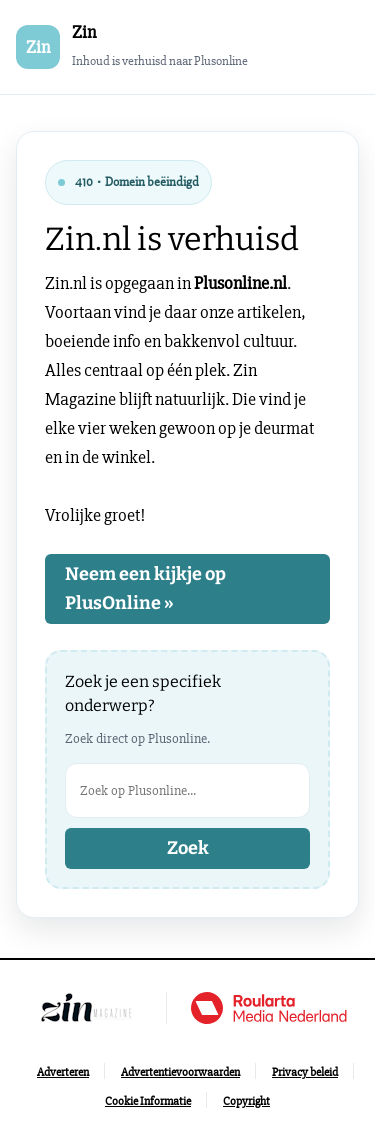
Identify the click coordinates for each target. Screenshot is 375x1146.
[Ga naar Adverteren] (63, 1072)
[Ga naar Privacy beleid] (305, 1072)
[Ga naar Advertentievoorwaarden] (180, 1072)
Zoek (188, 848)
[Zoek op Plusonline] (187, 790)
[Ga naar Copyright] (246, 1101)
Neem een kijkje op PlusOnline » (145, 588)
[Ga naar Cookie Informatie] (148, 1101)
